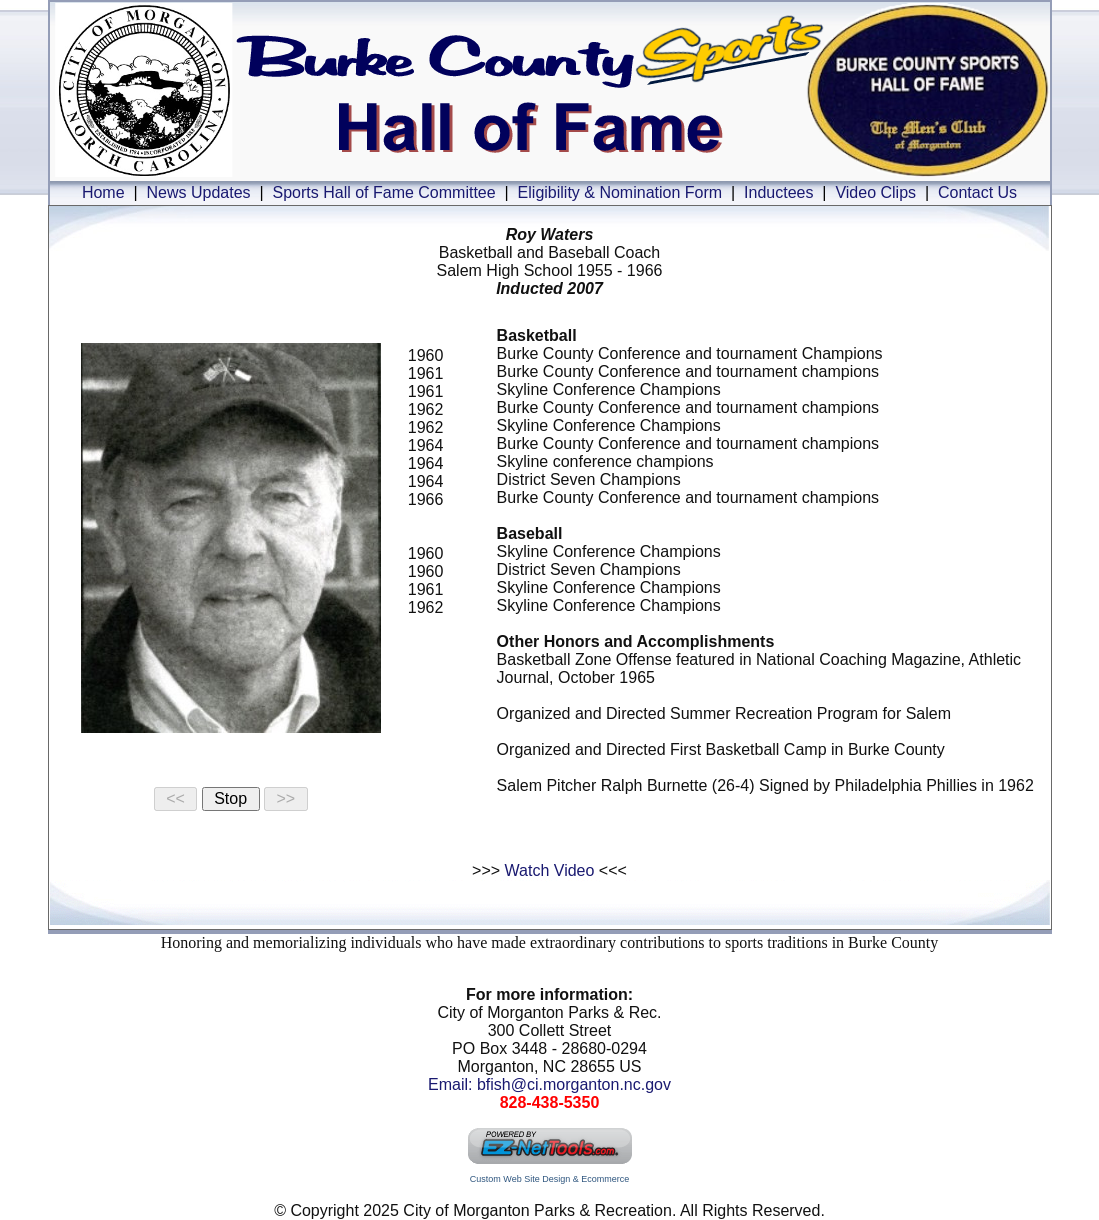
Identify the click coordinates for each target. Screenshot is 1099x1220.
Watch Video (550, 870)
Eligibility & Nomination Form (620, 192)
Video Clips (875, 192)
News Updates (199, 192)
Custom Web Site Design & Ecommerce (549, 1179)
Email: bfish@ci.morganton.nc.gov (549, 1084)
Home (103, 192)
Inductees (778, 192)
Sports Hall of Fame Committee (383, 192)
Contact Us (977, 192)
